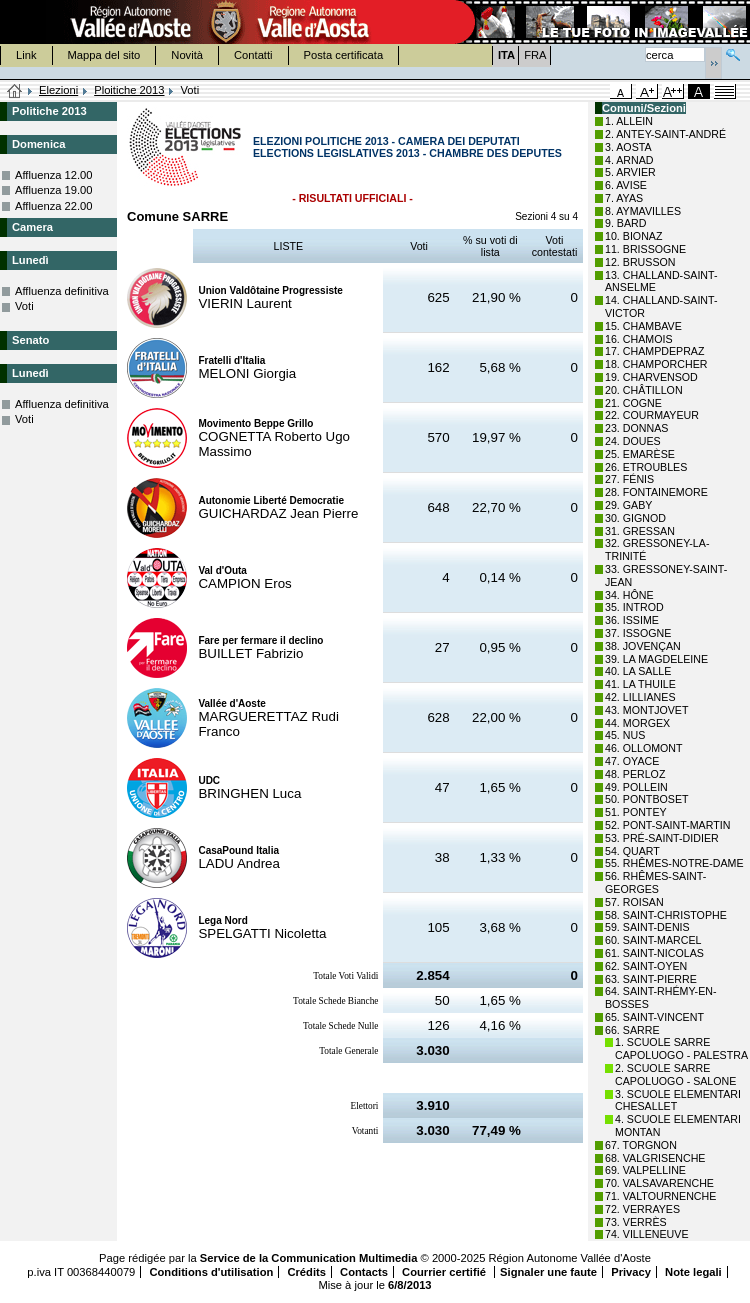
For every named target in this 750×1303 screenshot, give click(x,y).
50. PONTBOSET (647, 799)
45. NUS (625, 735)
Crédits (306, 1272)
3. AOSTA (628, 147)
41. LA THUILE (640, 684)
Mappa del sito (104, 55)
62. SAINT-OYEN (646, 966)
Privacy (631, 1272)
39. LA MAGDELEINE (656, 659)
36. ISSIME (632, 620)
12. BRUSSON (640, 262)
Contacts (364, 1272)
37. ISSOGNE (638, 633)
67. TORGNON (641, 1145)
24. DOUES (633, 441)
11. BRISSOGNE (645, 249)
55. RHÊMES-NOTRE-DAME (674, 863)
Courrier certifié (445, 1272)
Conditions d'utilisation (211, 1272)
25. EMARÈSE (640, 454)
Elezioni (58, 90)
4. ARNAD (629, 160)
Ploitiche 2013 (129, 90)
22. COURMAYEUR (652, 415)
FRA (535, 55)
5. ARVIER (630, 172)
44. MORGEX (637, 723)
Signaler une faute (548, 1272)
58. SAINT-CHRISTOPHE (666, 915)
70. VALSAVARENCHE (659, 1183)
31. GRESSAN (640, 531)
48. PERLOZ (635, 774)
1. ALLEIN (629, 121)
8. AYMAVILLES (643, 211)
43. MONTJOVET (647, 710)
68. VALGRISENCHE (655, 1158)
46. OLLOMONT (644, 748)
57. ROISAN (634, 902)
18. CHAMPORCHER (656, 364)
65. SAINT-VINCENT (654, 1017)
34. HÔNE (629, 595)
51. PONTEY (636, 812)
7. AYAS (624, 198)
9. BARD (625, 223)
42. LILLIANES (640, 697)
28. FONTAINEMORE (656, 492)
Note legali (693, 1272)
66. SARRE (632, 1030)
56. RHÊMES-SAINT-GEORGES (655, 882)
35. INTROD (634, 607)
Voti (24, 306)
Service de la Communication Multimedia (309, 1258)
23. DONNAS (636, 428)
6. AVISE (626, 185)
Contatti (253, 55)
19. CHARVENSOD (651, 377)
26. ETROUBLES (646, 467)
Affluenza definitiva (62, 291)
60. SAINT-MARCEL (653, 940)
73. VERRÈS (636, 1222)
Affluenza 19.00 (54, 190)
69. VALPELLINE (645, 1170)
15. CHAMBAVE (643, 326)
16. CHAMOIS (639, 339)
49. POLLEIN (636, 787)
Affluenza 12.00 (54, 175)
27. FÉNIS (629, 479)
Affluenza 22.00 (54, 206)
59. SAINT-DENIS (647, 927)
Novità (187, 55)
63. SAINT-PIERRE (651, 979)
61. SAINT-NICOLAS (654, 953)
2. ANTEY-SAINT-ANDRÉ (665, 134)
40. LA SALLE (638, 671)
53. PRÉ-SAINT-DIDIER (662, 838)
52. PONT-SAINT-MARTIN (667, 825)
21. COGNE (633, 403)
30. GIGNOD (635, 518)
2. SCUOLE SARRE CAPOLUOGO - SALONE (675, 1074)
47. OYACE (632, 761)
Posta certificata (344, 55)
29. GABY (628, 505)
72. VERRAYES (642, 1209)
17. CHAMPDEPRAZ (654, 351)
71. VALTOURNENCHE (660, 1196)
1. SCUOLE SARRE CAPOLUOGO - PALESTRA (681, 1048)
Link (26, 55)
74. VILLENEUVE (647, 1234)
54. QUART (632, 851)
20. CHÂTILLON (644, 390)
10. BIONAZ (633, 236)
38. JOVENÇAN (643, 646)
